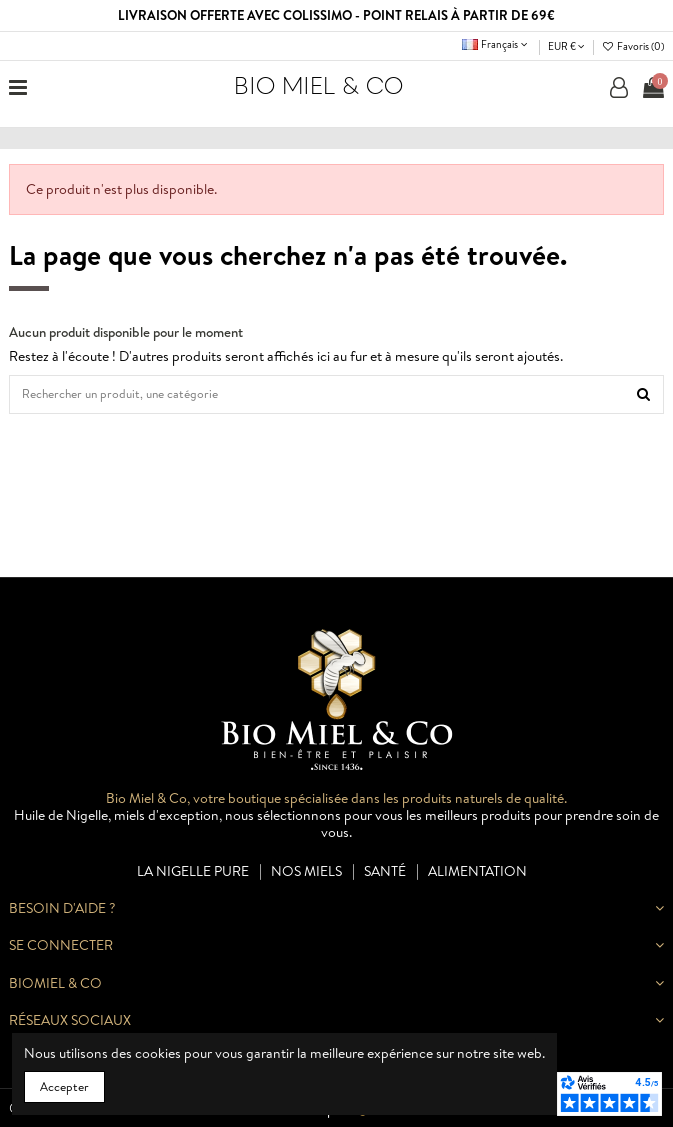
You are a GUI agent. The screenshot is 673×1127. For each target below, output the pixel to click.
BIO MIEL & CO (318, 86)
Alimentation (477, 871)
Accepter (64, 1086)
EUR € (566, 46)
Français (496, 44)
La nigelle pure (193, 871)
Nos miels (306, 871)
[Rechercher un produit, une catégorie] (643, 394)
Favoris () (633, 46)
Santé (385, 871)
